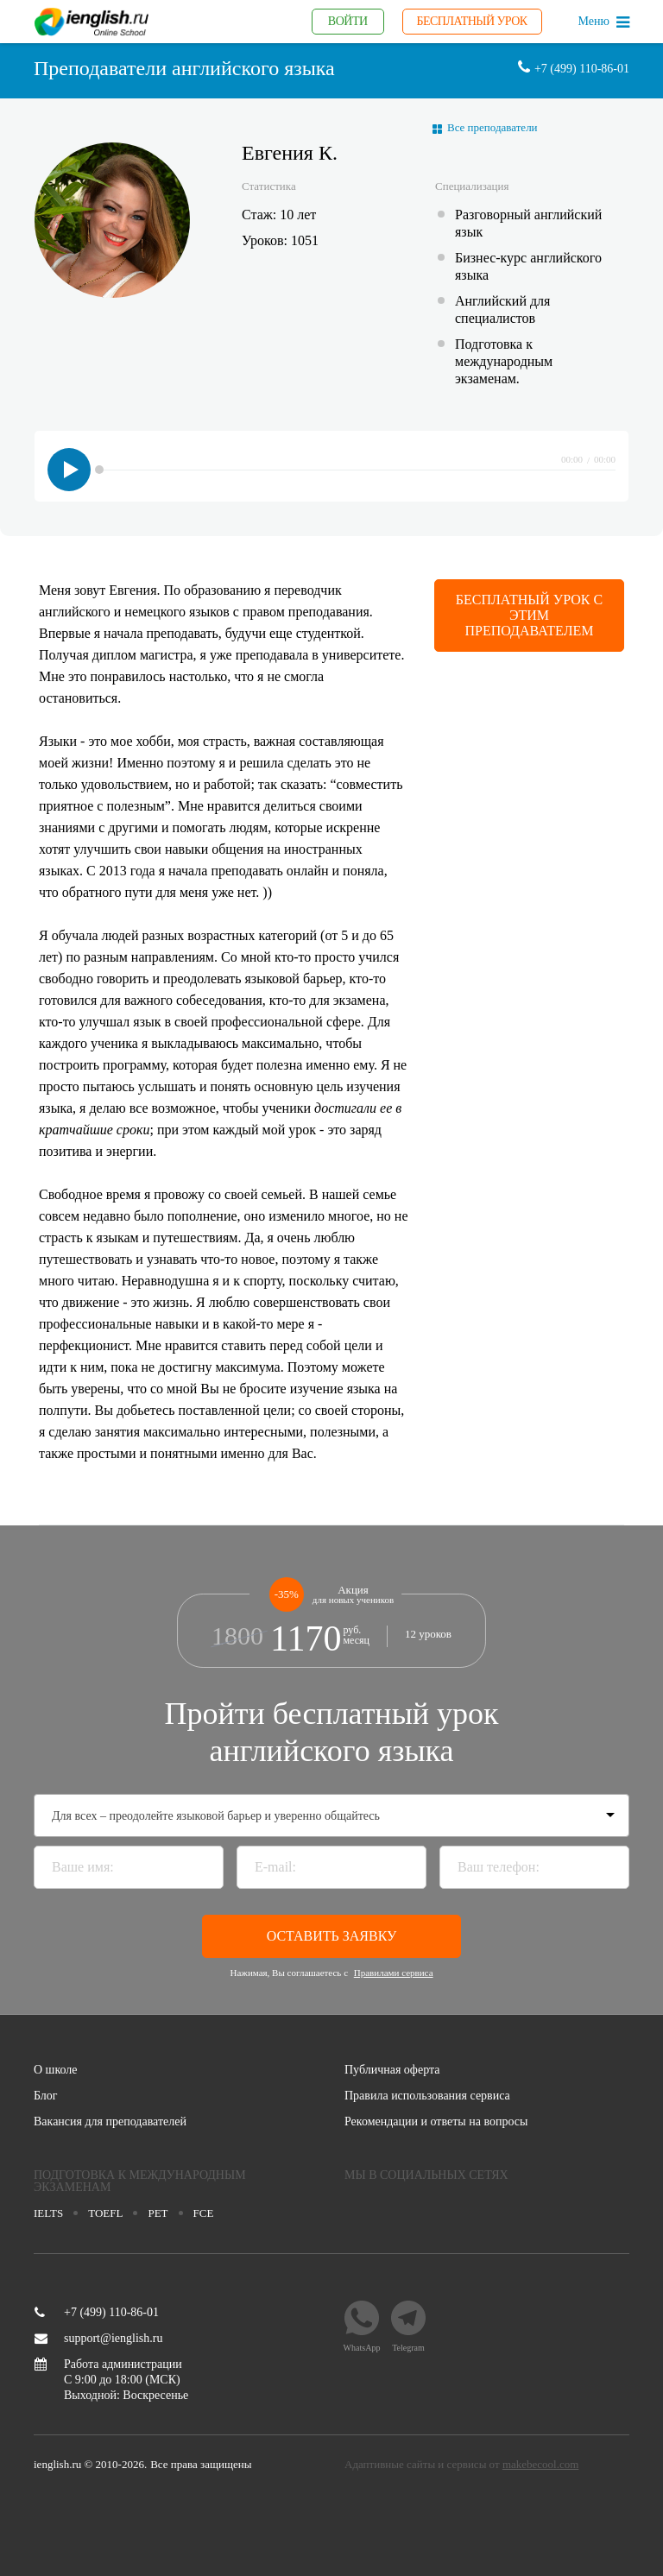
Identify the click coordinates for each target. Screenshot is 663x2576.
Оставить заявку (332, 1936)
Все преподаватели (492, 127)
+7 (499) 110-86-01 (97, 2313)
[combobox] (331, 1815)
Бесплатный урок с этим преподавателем (529, 615)
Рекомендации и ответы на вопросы (435, 2122)
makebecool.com (540, 2464)
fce (203, 2213)
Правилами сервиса (393, 1972)
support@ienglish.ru (98, 2339)
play (69, 469)
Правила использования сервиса (427, 2096)
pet (157, 2213)
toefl (105, 2213)
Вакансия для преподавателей (110, 2122)
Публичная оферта (391, 2070)
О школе (56, 2070)
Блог (46, 2096)
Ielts (48, 2213)
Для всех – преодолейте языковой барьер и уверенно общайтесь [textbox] (216, 1815)
